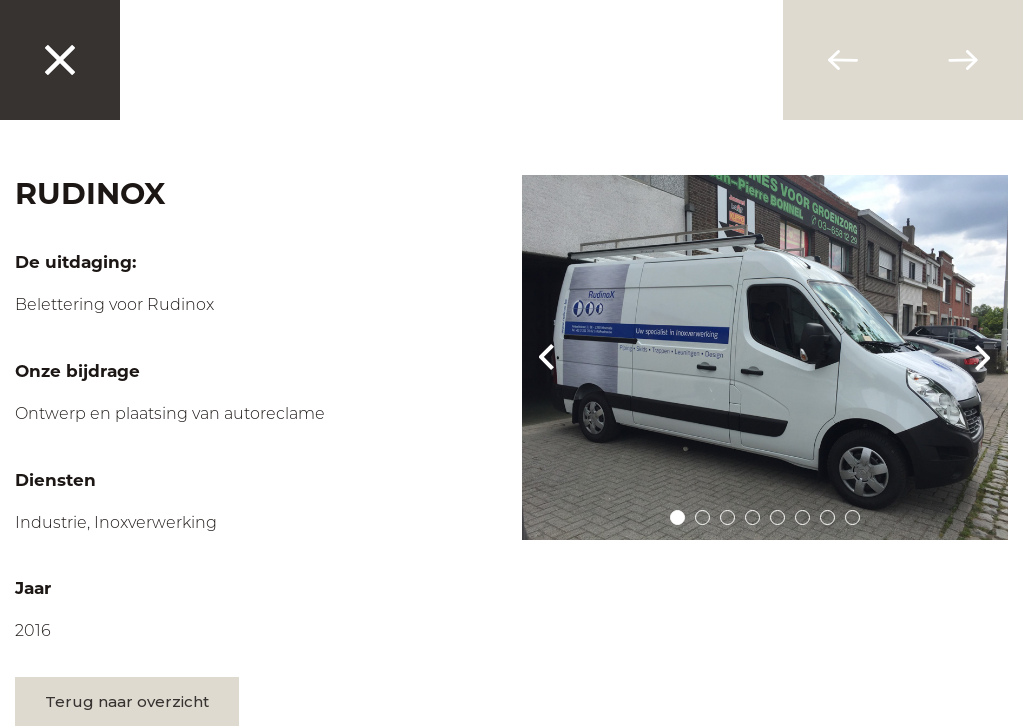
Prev (547, 357)
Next (983, 357)
